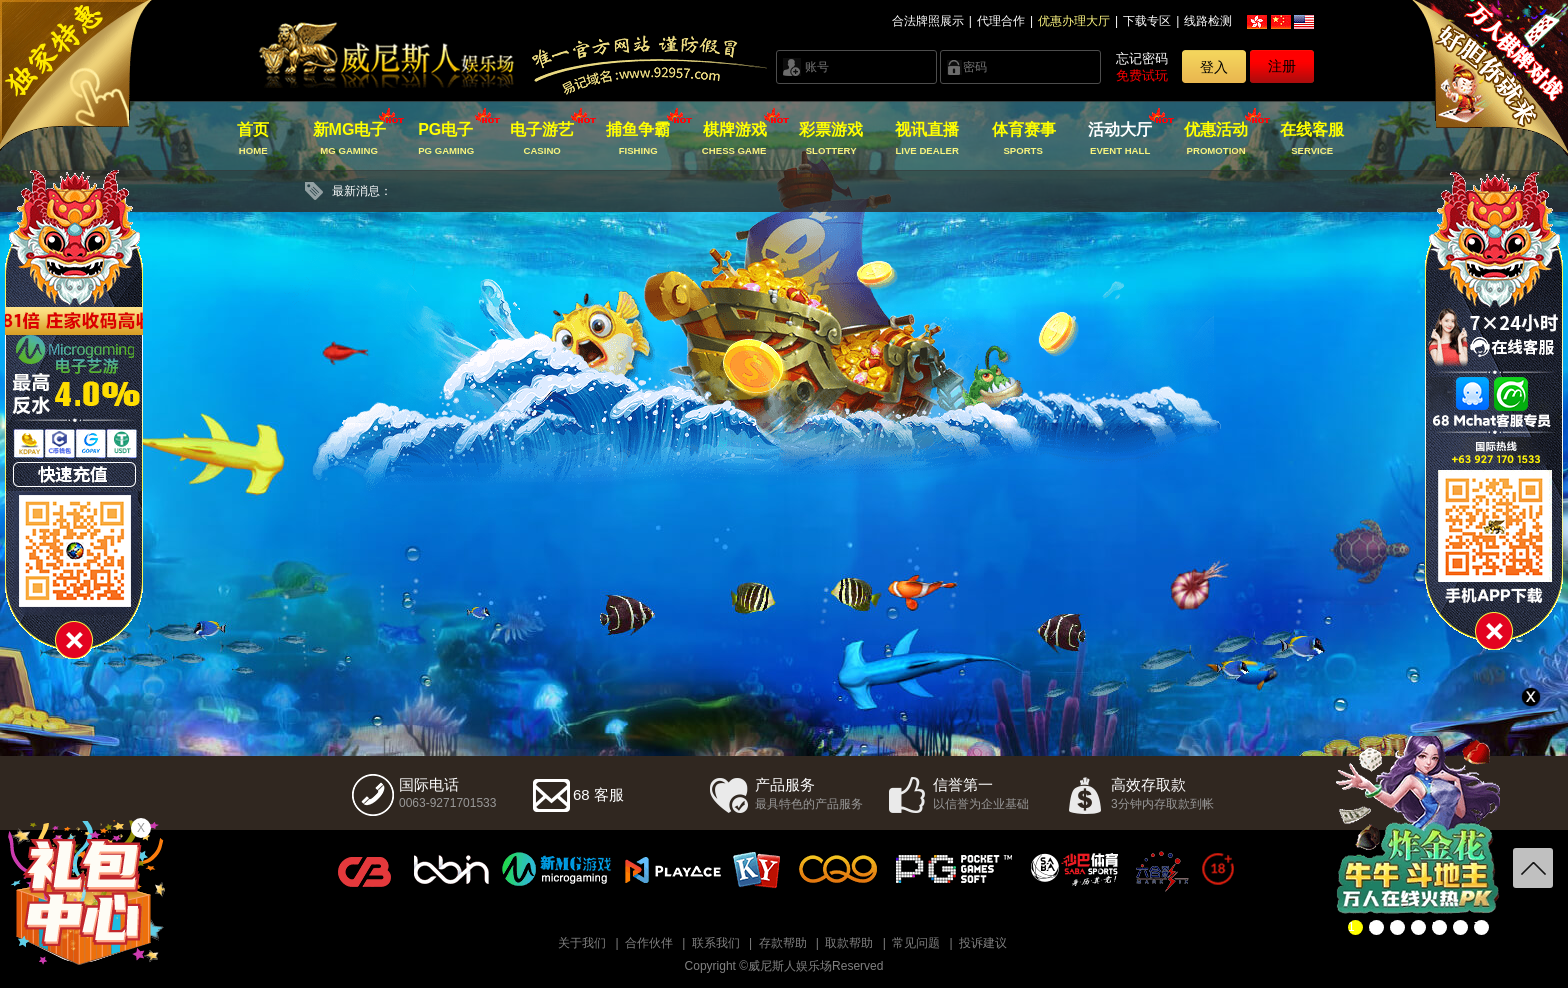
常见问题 (916, 943)
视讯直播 (927, 139)
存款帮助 (783, 943)
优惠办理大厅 (1074, 21)
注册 (1282, 66)
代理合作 (1001, 21)
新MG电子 (349, 139)
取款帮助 (849, 943)
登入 (1214, 67)
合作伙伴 (649, 943)
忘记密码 (1142, 58)
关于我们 (582, 943)
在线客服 (1312, 139)
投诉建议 (983, 943)
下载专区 (1147, 21)
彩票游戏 (830, 139)
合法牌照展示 (928, 21)
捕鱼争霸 (638, 139)
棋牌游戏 (734, 139)
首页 (253, 139)
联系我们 (716, 943)
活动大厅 (1119, 139)
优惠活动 (1216, 139)
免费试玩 (1142, 75)
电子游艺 (542, 139)
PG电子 (445, 139)
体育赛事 (1023, 139)
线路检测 (1208, 21)
